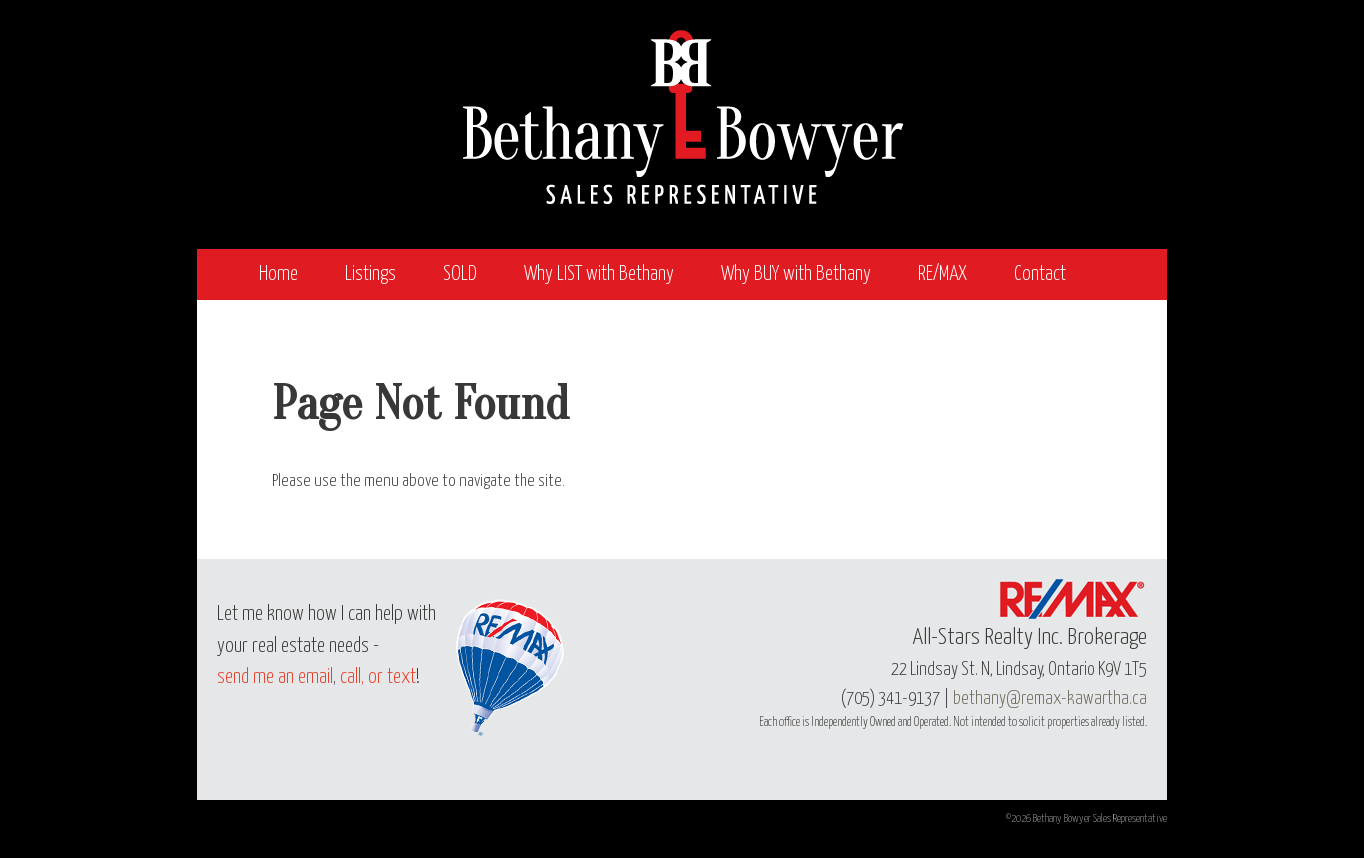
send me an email (275, 677)
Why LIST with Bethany (599, 274)
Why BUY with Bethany (796, 274)
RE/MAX (942, 274)
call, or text (378, 677)
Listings (370, 274)
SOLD (460, 274)
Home (278, 274)
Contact (1040, 274)
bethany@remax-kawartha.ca (1050, 699)
